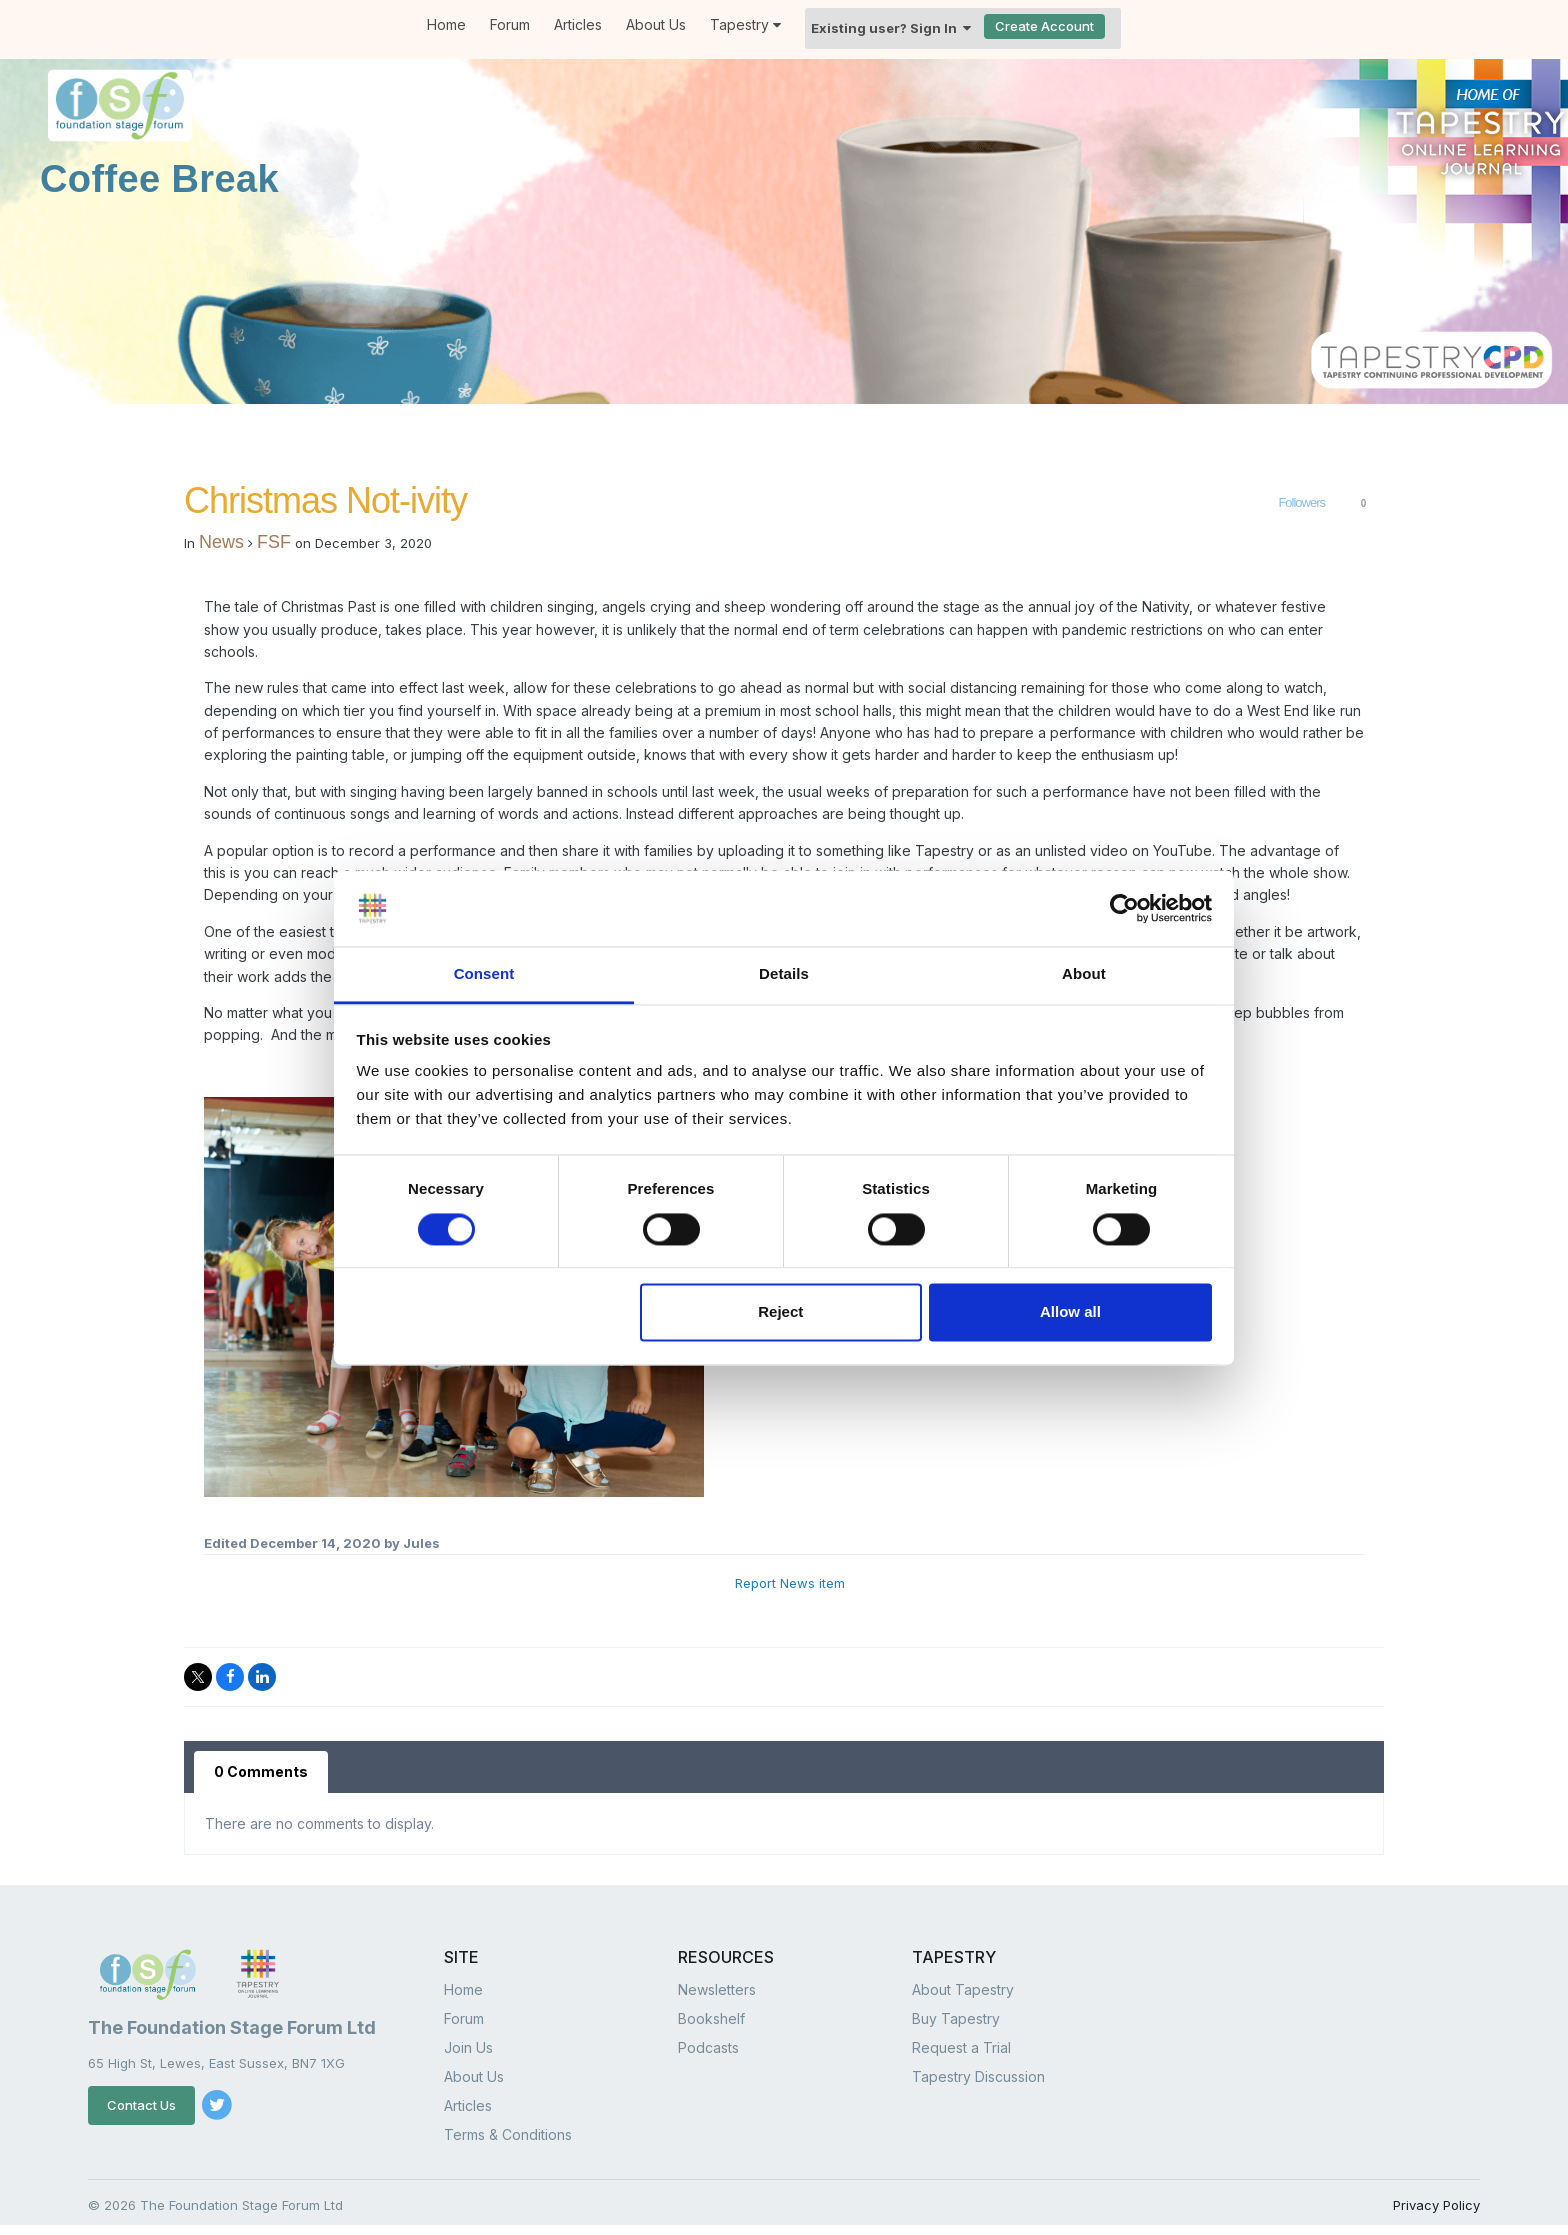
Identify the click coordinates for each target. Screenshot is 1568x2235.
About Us (656, 24)
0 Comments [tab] (261, 1771)
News (221, 542)
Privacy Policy (1436, 2205)
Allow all (1070, 1312)
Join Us (468, 2047)
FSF (274, 542)
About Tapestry (963, 1989)
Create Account (1044, 26)
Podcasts (708, 2047)
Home (446, 24)
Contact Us (141, 2105)
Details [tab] (784, 974)
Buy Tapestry (956, 2018)
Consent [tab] (484, 974)
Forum (510, 24)
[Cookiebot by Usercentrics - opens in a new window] (1124, 908)
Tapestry (745, 24)
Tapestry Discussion (978, 2076)
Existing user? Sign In (891, 28)
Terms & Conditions (508, 2134)
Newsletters (717, 1989)
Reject (780, 1312)
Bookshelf (711, 2018)
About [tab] (1084, 974)
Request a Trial (961, 2047)
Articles (578, 24)
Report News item (790, 1583)
